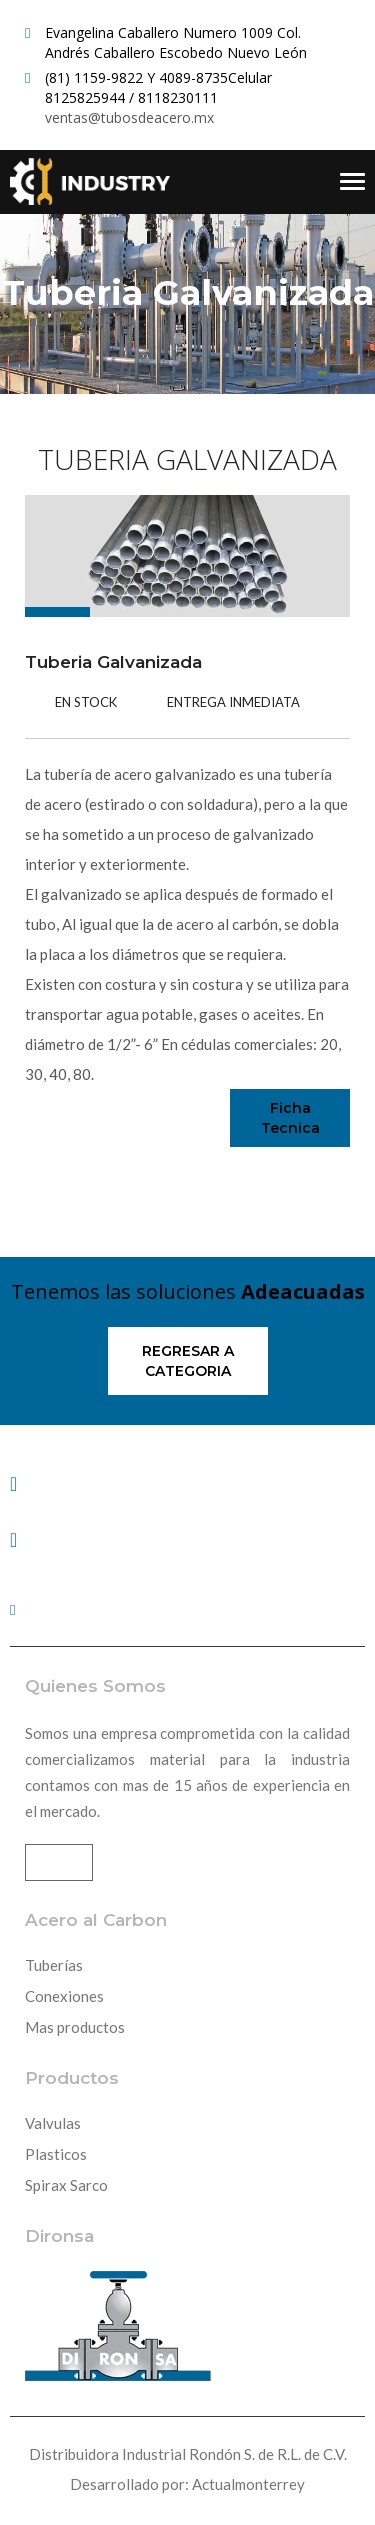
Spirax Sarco (66, 2185)
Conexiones (64, 1996)
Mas (59, 1862)
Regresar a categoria (188, 1361)
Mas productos (75, 2027)
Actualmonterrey (248, 2484)
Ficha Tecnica (290, 1118)
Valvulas (53, 2123)
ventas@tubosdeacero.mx (129, 117)
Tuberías (54, 1965)
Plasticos (56, 2154)
